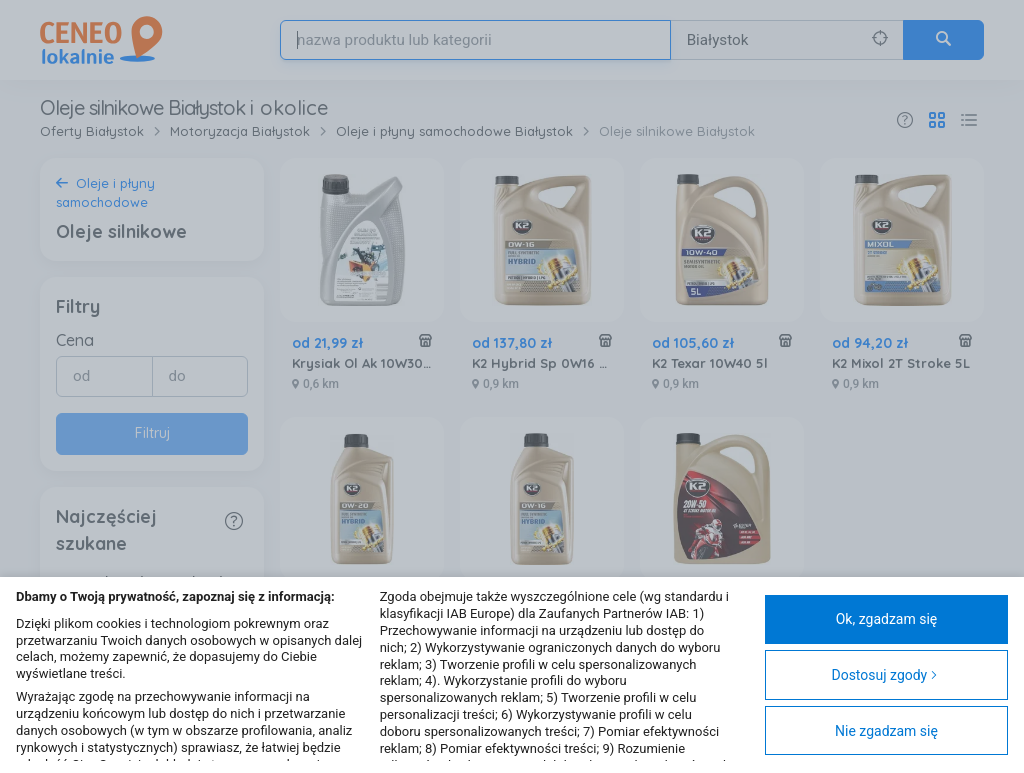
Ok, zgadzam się (887, 619)
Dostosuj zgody (884, 675)
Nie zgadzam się (886, 731)
